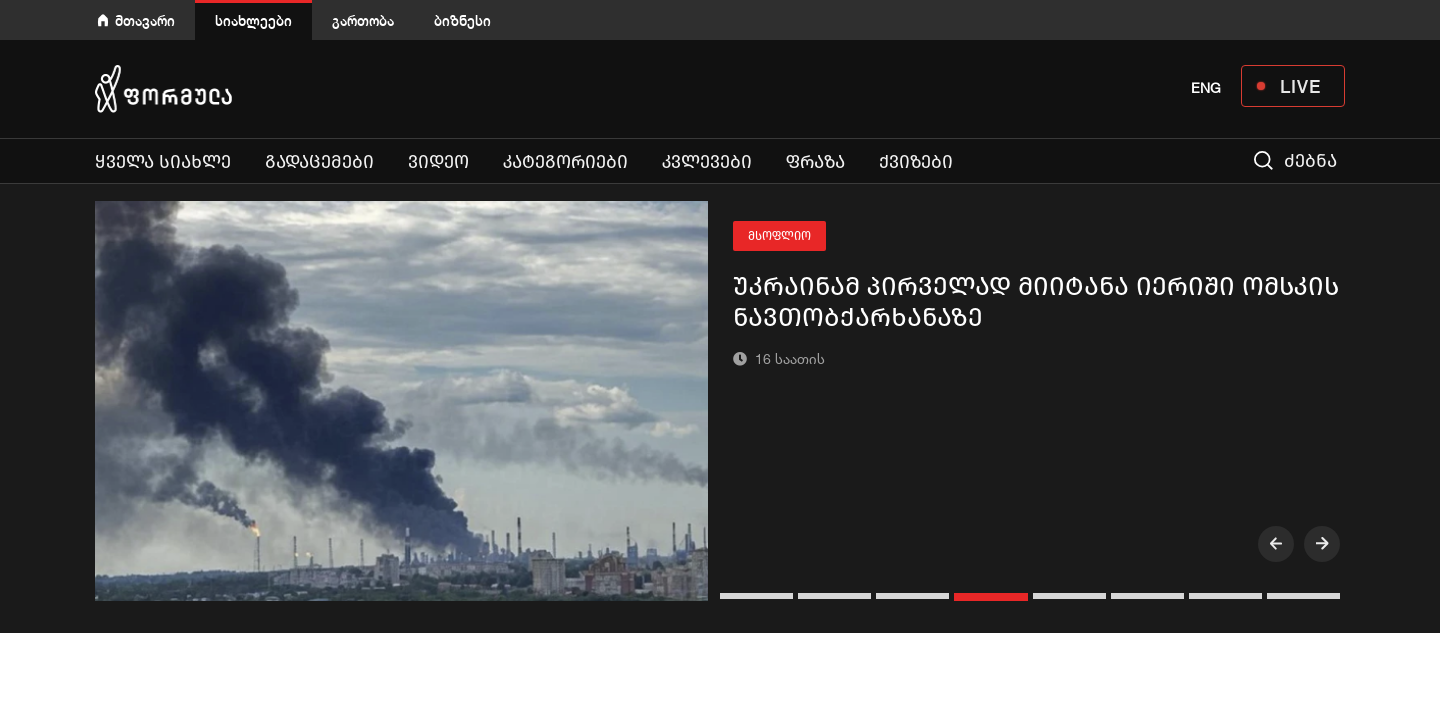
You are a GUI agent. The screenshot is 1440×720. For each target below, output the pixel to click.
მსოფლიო (779, 236)
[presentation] (1276, 544)
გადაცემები (319, 162)
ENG (1206, 88)
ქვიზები (916, 162)
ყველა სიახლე (163, 162)
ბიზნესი (462, 20)
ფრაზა (815, 162)
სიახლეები (253, 20)
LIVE (1300, 86)
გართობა (363, 20)
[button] (759, 596)
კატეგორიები (565, 162)
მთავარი (145, 20)
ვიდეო (438, 162)
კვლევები (707, 162)
